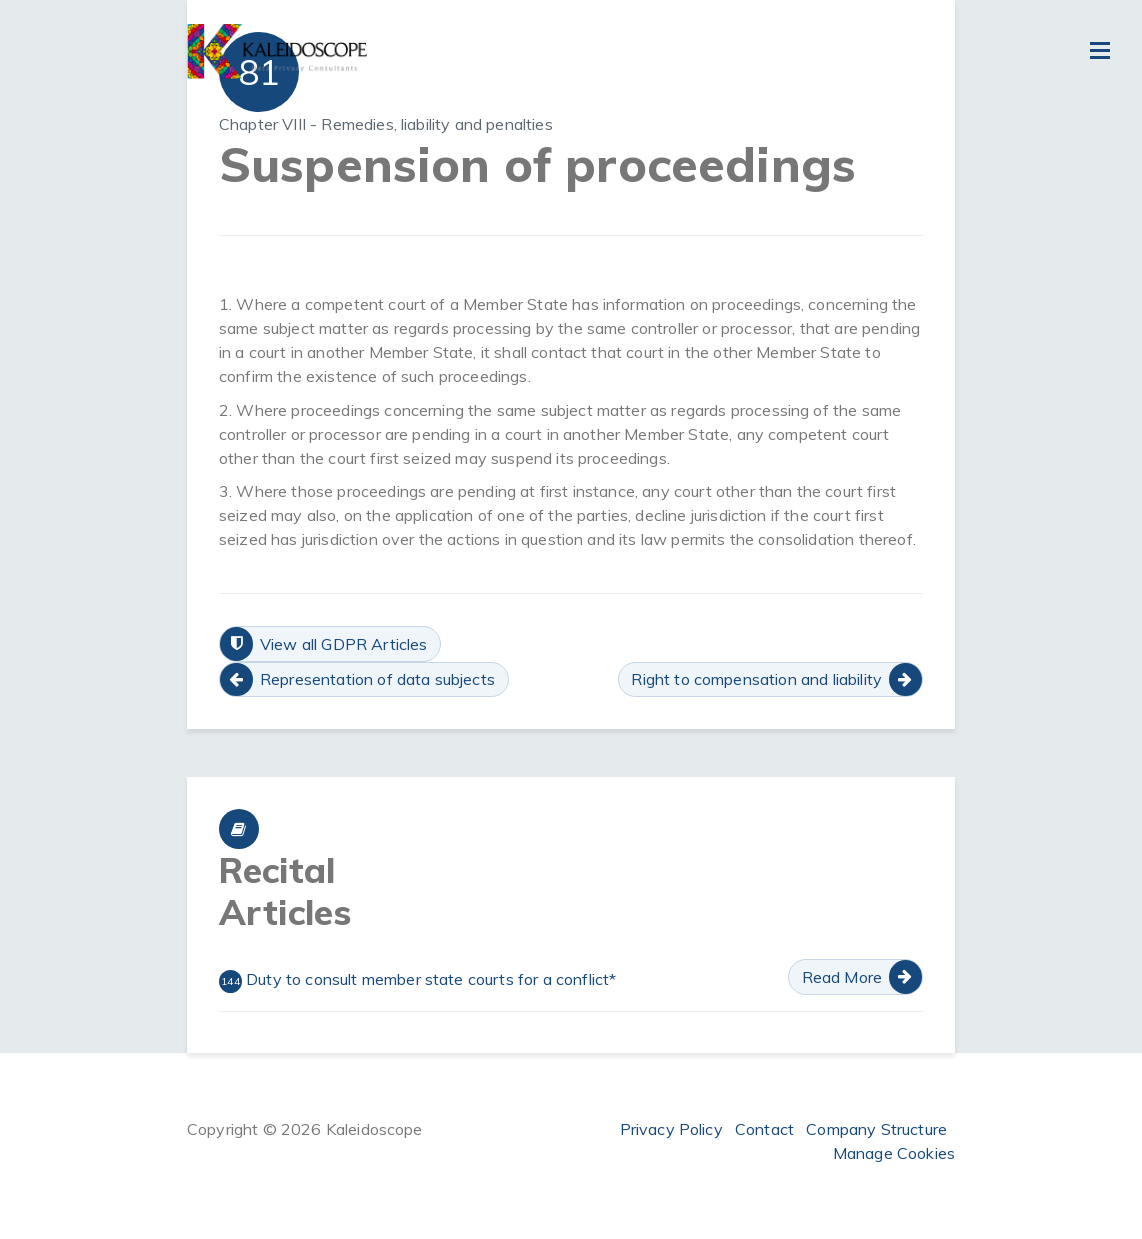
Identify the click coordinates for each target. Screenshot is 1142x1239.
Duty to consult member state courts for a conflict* (417, 981)
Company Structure (876, 1129)
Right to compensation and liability (756, 679)
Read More (842, 977)
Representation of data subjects (377, 679)
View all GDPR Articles (344, 644)
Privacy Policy (671, 1129)
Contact (764, 1129)
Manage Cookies (894, 1153)
